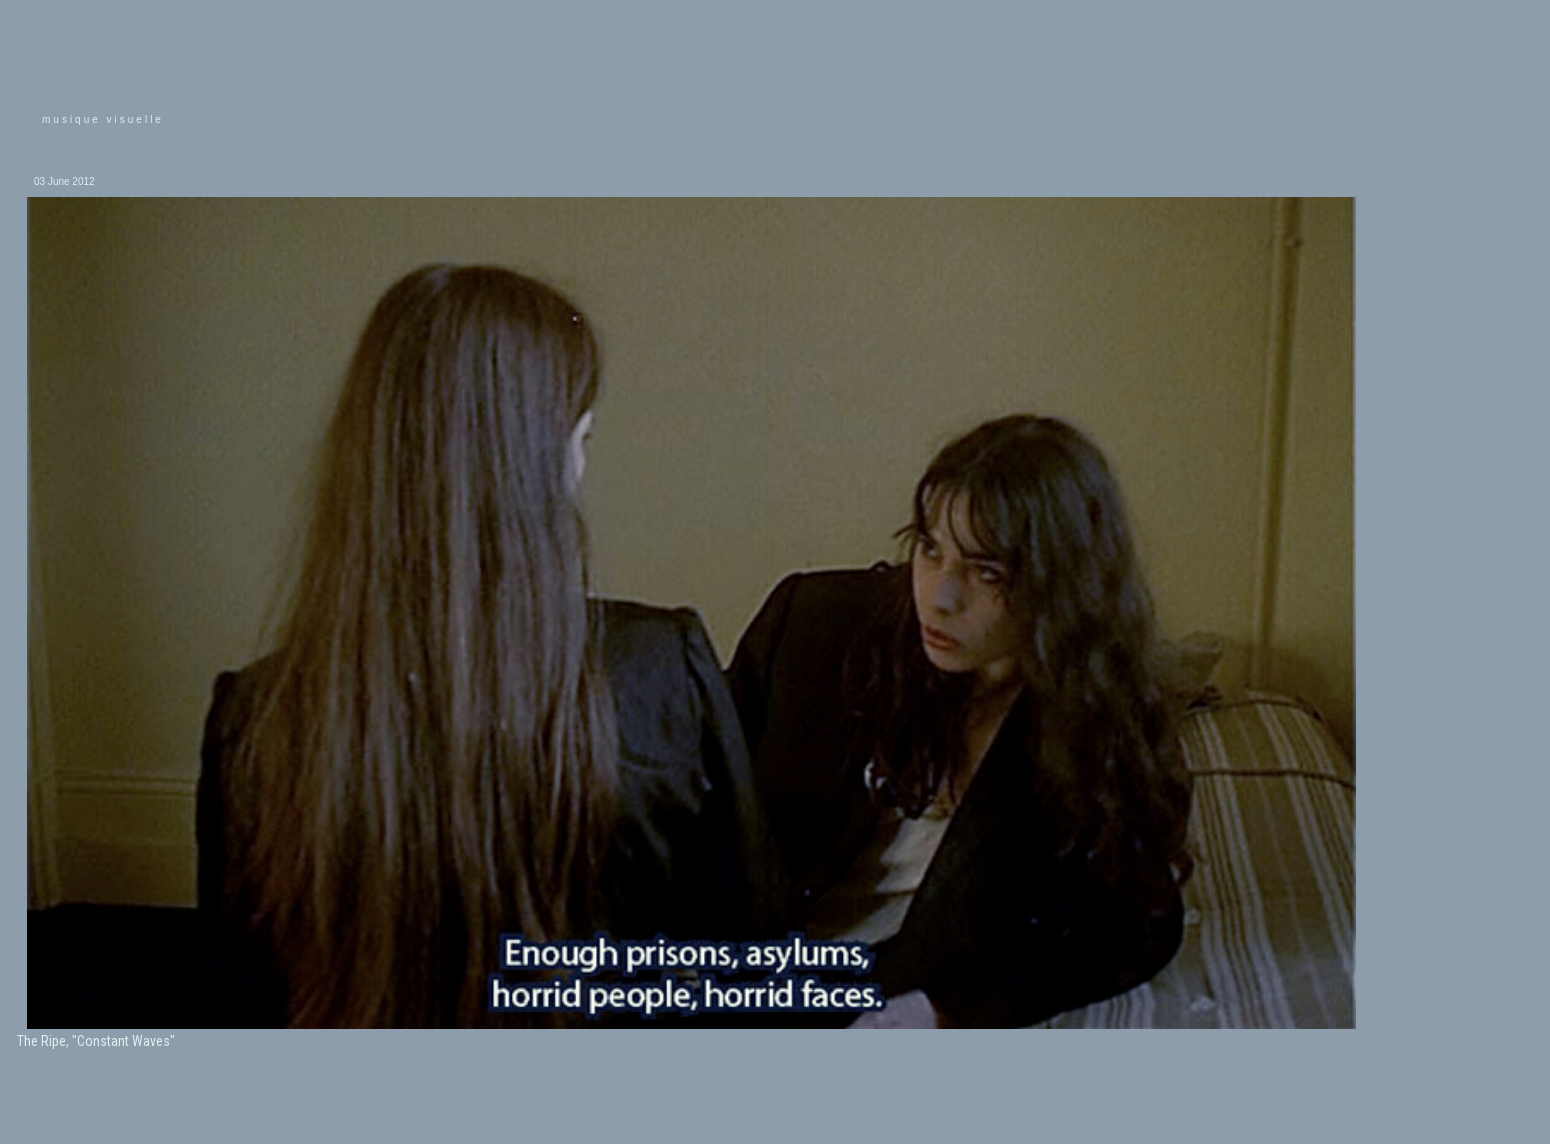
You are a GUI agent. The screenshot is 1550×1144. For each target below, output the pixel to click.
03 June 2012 (64, 181)
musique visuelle (103, 119)
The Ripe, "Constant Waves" (96, 1041)
